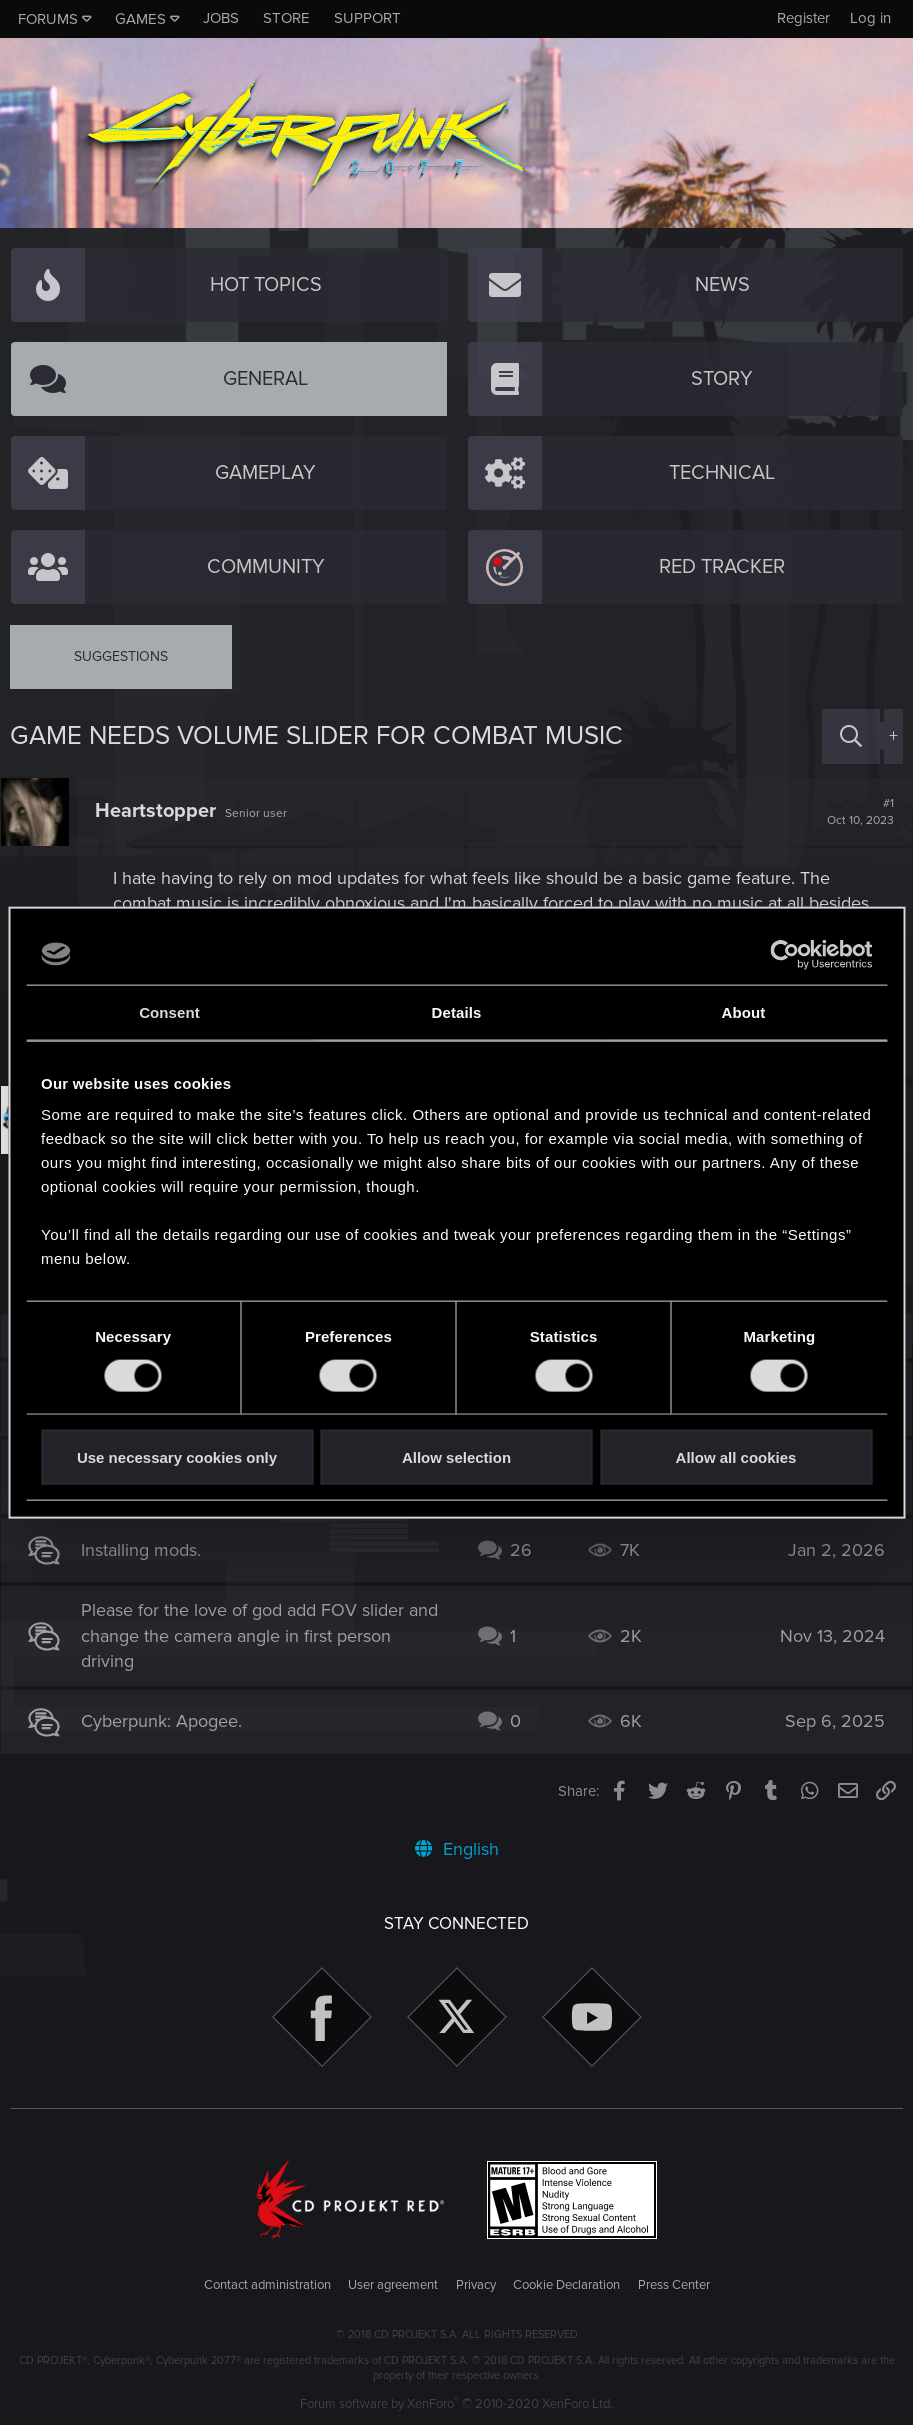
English (457, 1849)
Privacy (476, 2285)
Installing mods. (150, 1550)
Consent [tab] (169, 1011)
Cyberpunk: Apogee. (170, 1721)
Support (367, 18)
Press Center (674, 2285)
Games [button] (140, 19)
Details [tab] (457, 1011)
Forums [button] (48, 19)
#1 (851, 812)
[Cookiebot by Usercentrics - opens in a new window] (784, 954)
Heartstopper (164, 811)
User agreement (393, 2285)
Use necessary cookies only (177, 1457)
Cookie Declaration (566, 2285)
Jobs (221, 18)
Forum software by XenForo (456, 2404)
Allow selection (456, 1457)
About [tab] (744, 1011)
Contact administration (267, 2285)
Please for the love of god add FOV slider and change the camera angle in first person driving (262, 1635)
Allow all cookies (736, 1457)
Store (286, 18)
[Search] (851, 736)
